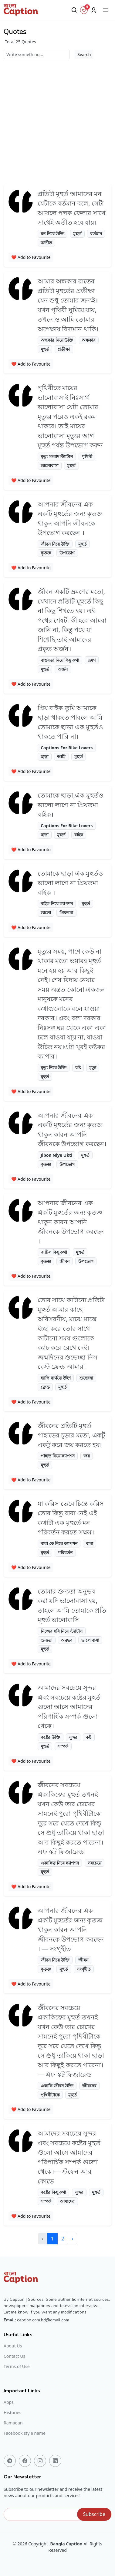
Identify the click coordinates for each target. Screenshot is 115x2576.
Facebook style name (25, 2433)
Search (84, 54)
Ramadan (13, 2423)
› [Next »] (72, 2238)
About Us (13, 2346)
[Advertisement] (57, 119)
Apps (9, 2402)
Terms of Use (17, 2366)
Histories (12, 2412)
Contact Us (14, 2356)
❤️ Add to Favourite (31, 257)
